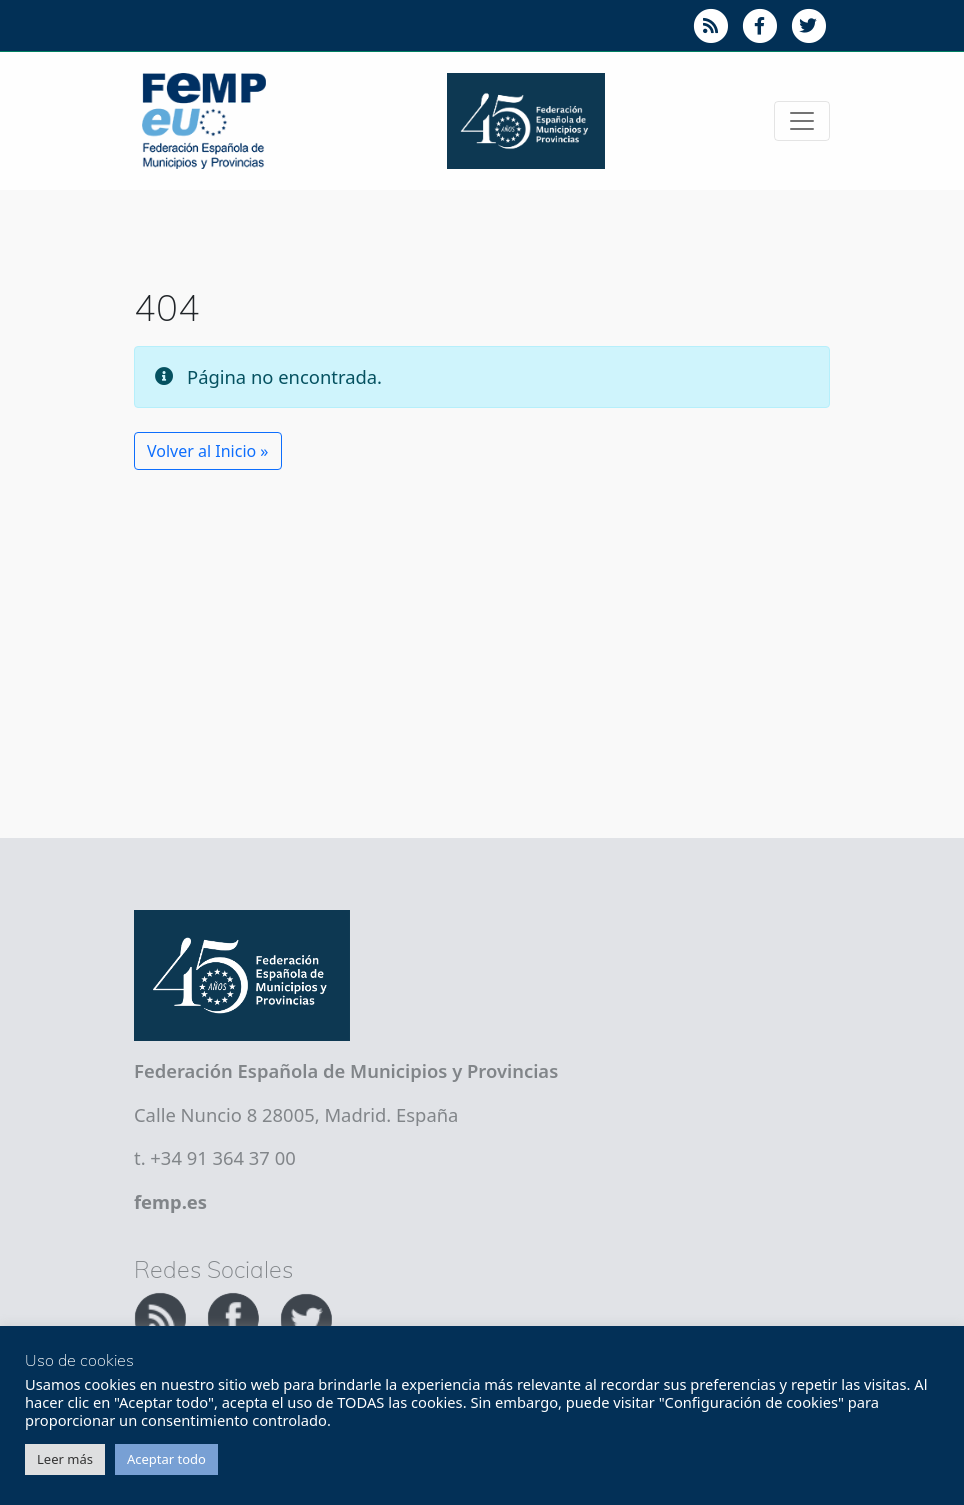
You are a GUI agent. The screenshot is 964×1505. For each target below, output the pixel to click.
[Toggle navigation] (802, 121)
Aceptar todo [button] (166, 1459)
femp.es (170, 1201)
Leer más (65, 1459)
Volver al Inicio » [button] (208, 451)
